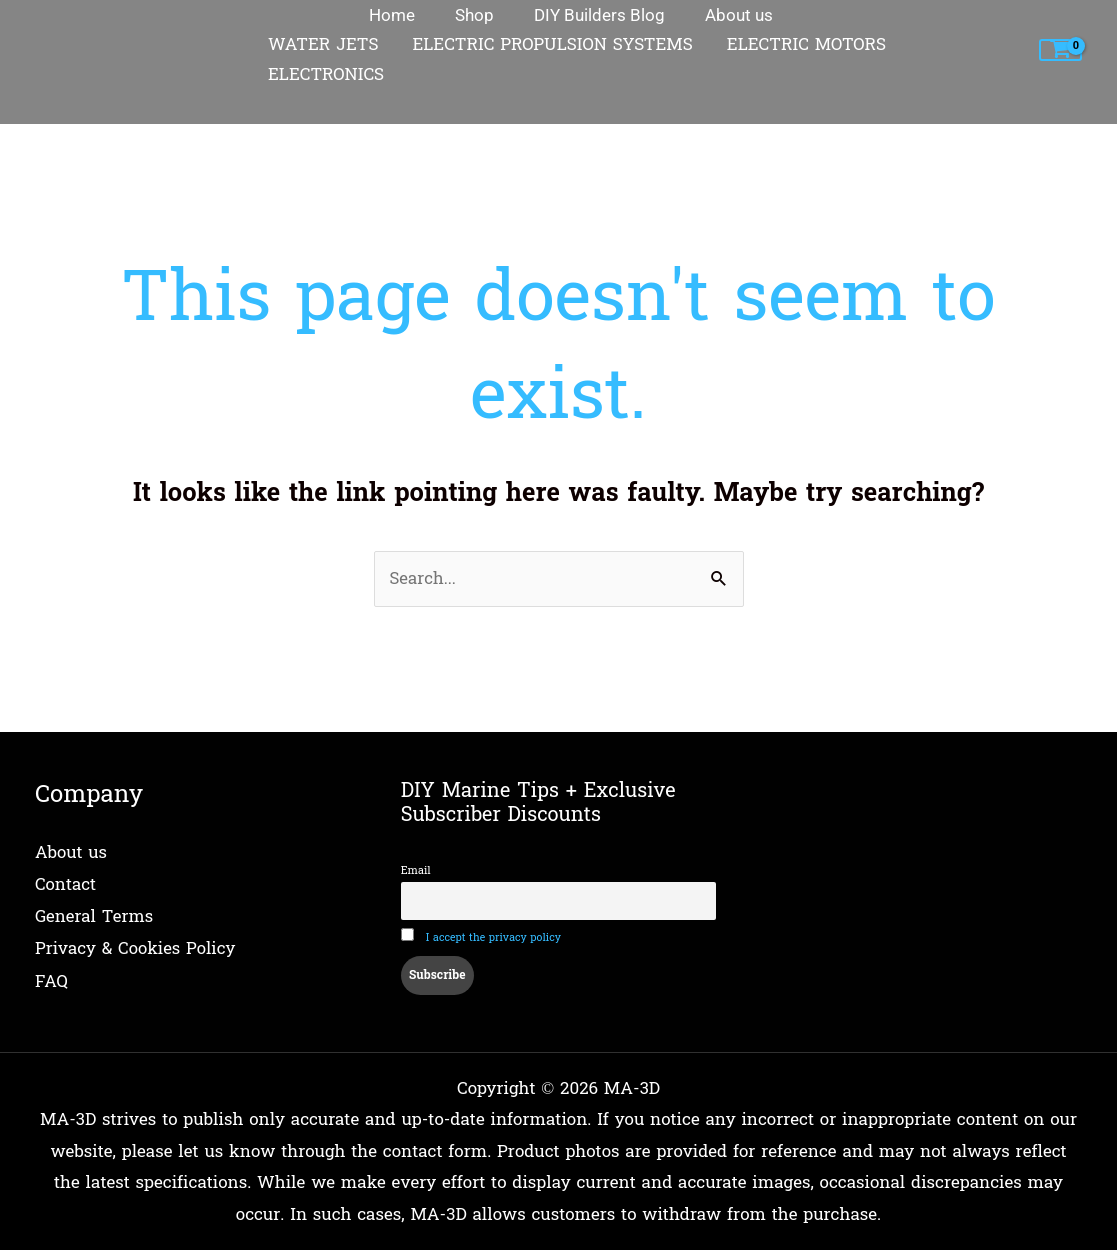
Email (416, 871)
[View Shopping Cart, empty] (1060, 50)
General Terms (94, 916)
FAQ (51, 979)
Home (59, 111)
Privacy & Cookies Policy (136, 948)
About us (71, 853)
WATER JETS (323, 45)
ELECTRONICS (326, 75)
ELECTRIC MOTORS (806, 45)
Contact (66, 885)
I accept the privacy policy (494, 940)
